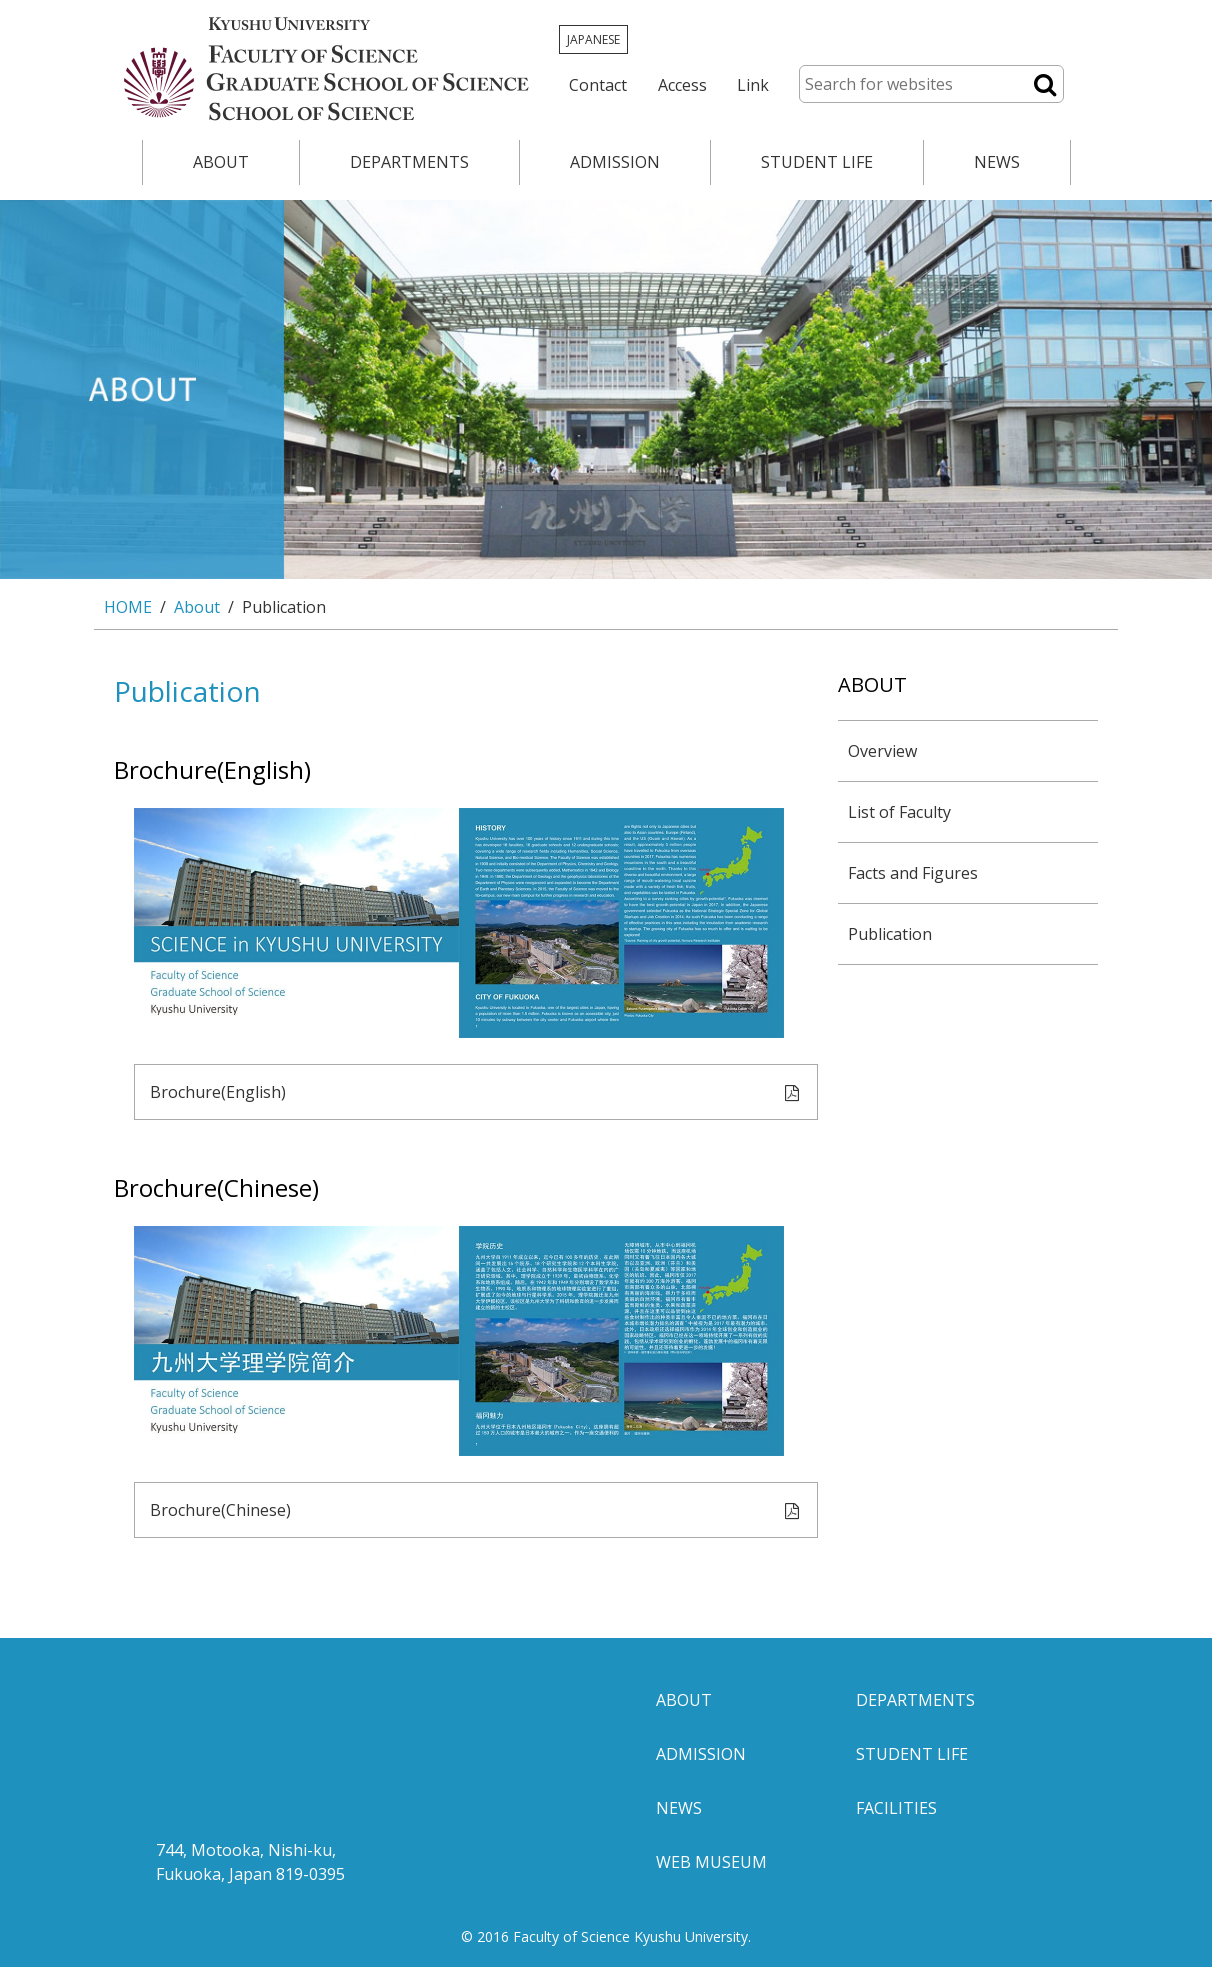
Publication (890, 934)
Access (682, 85)
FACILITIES (896, 1808)
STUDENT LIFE (817, 162)
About (197, 607)
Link (753, 85)
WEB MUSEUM (711, 1862)
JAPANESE (593, 39)
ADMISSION (615, 162)
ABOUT (221, 162)
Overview (882, 751)
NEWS (997, 162)
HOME (128, 607)
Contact (598, 85)
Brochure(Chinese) (476, 1511)
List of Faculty (899, 812)
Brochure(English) (476, 1093)
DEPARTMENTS (409, 162)
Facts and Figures (913, 873)
